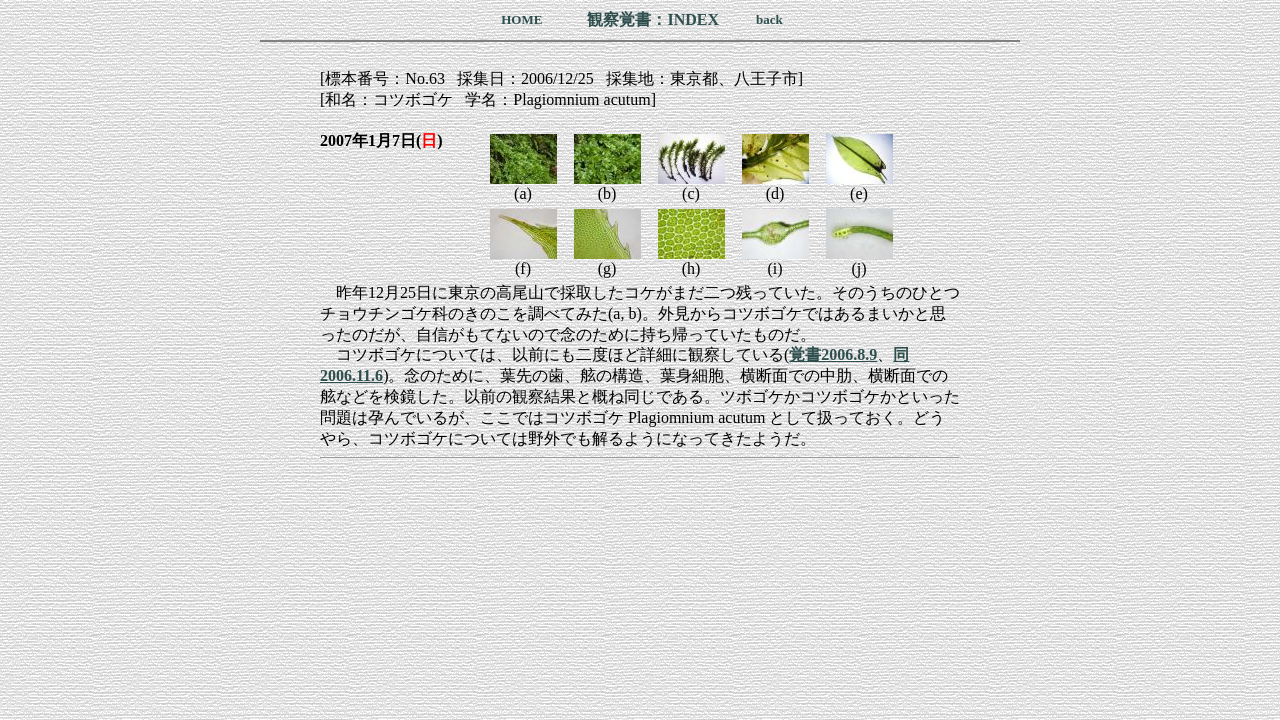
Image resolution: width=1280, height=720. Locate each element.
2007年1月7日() (381, 140)
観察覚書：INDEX (653, 19)
